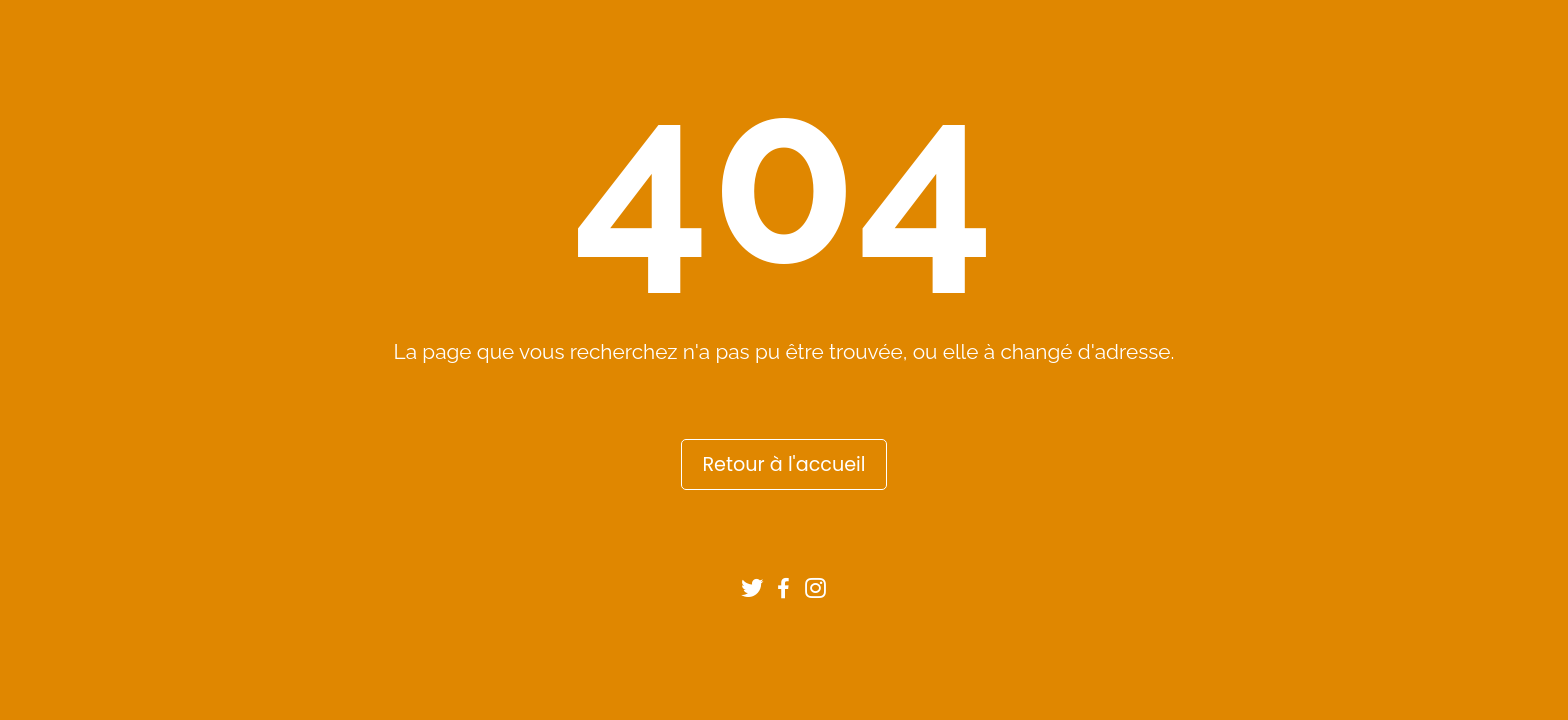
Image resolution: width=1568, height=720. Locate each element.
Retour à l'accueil (783, 464)
